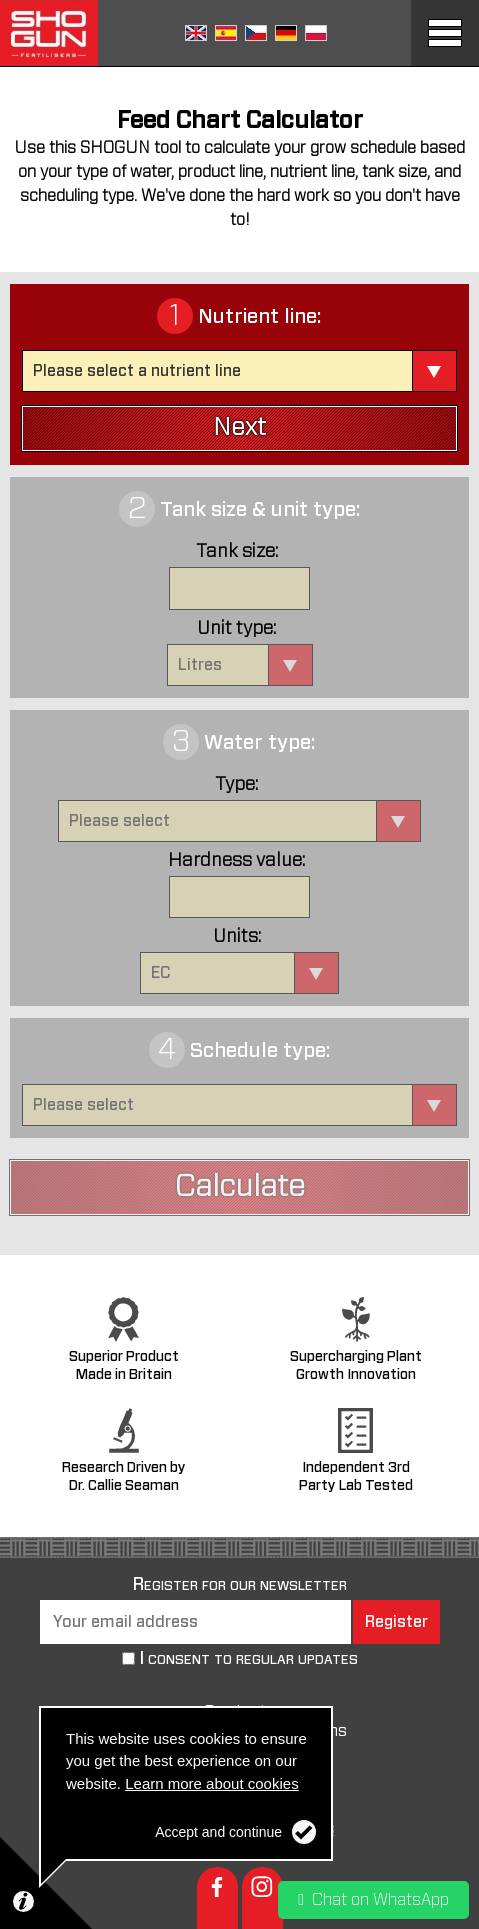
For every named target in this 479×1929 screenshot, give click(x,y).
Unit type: (236, 629)
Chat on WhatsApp (373, 1900)
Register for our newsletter (240, 1585)
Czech (256, 33)
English (196, 33)
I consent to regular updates (248, 1660)
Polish (316, 33)
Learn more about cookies (211, 1783)
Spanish (226, 33)
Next (239, 428)
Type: (236, 785)
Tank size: (237, 552)
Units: (237, 937)
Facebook (217, 1898)
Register (396, 1622)
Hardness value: (236, 861)
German (286, 33)
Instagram (262, 1898)
